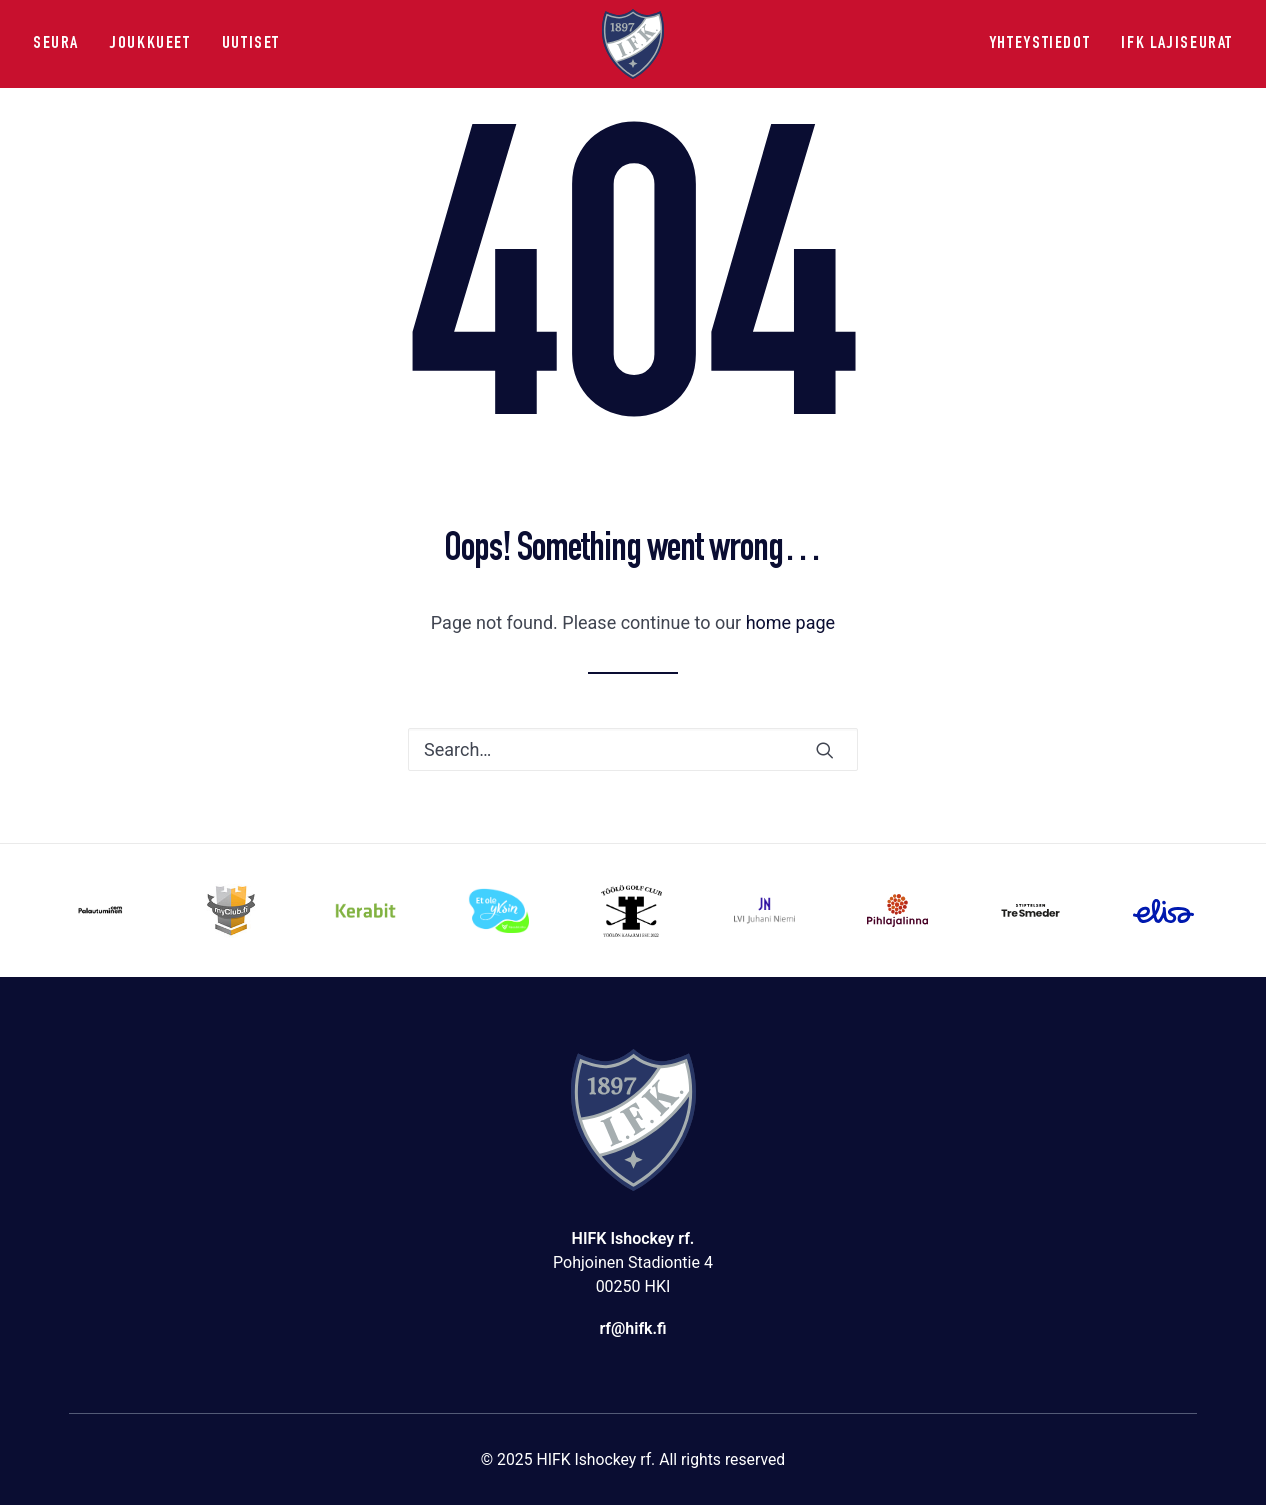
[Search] (633, 749)
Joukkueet (150, 44)
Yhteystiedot (1039, 44)
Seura (56, 44)
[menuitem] (63, 44)
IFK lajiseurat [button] (1177, 44)
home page (791, 622)
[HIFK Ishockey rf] (633, 44)
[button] (825, 750)
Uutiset (251, 44)
